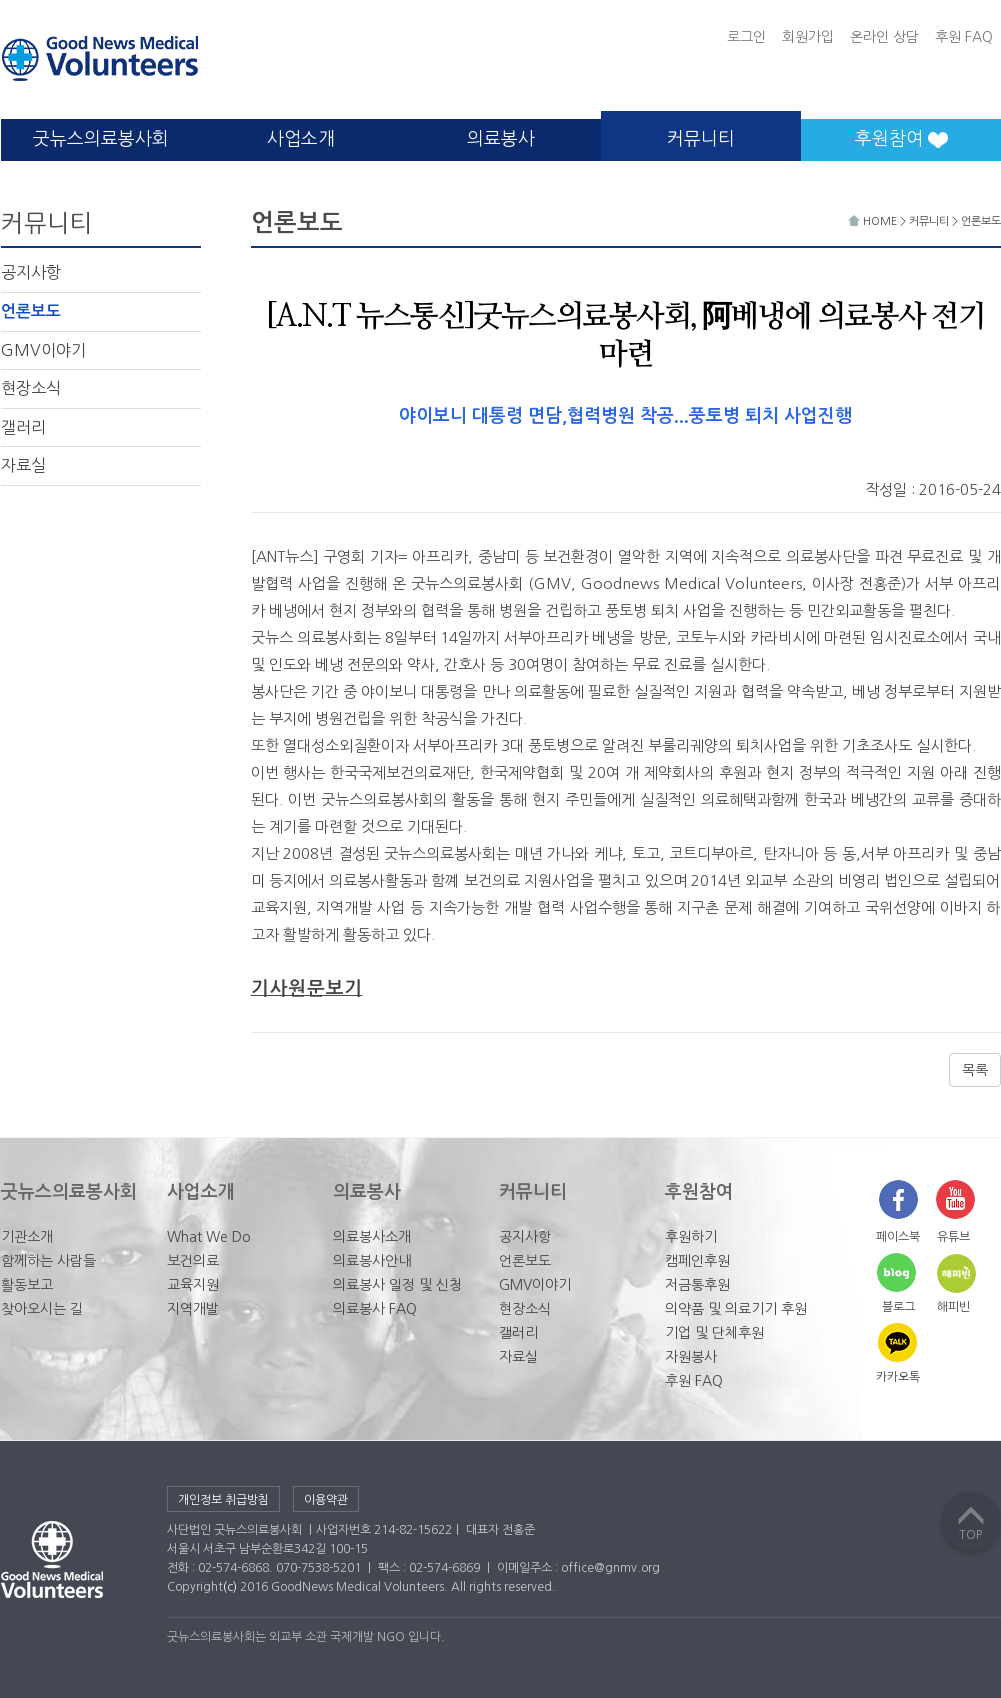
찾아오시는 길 (42, 1309)
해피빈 (953, 1307)
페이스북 (898, 1237)
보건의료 (193, 1261)
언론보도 (31, 311)
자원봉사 (691, 1357)
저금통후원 (697, 1285)
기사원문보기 (307, 988)
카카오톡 (898, 1377)
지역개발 (193, 1309)
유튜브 (953, 1237)
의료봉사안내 (372, 1261)
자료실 (23, 465)
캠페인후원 (697, 1261)
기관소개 (27, 1237)
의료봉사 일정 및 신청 (397, 1285)
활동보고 (27, 1285)
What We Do (209, 1237)
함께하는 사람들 (48, 1261)
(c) (230, 1587)
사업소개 (301, 139)
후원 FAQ (964, 37)
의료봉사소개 (372, 1237)
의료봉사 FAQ (375, 1309)
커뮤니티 (701, 139)
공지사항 (31, 272)
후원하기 (691, 1237)
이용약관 (326, 1500)
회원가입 (808, 37)
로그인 (746, 37)
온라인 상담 (884, 37)
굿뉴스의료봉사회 (101, 139)
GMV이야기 (43, 350)
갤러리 (23, 427)
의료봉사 (501, 139)
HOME (874, 221)
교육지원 (193, 1285)
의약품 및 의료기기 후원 (736, 1309)
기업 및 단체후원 (714, 1333)
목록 (975, 1070)
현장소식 (31, 388)
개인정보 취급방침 (223, 1500)
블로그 (898, 1307)
